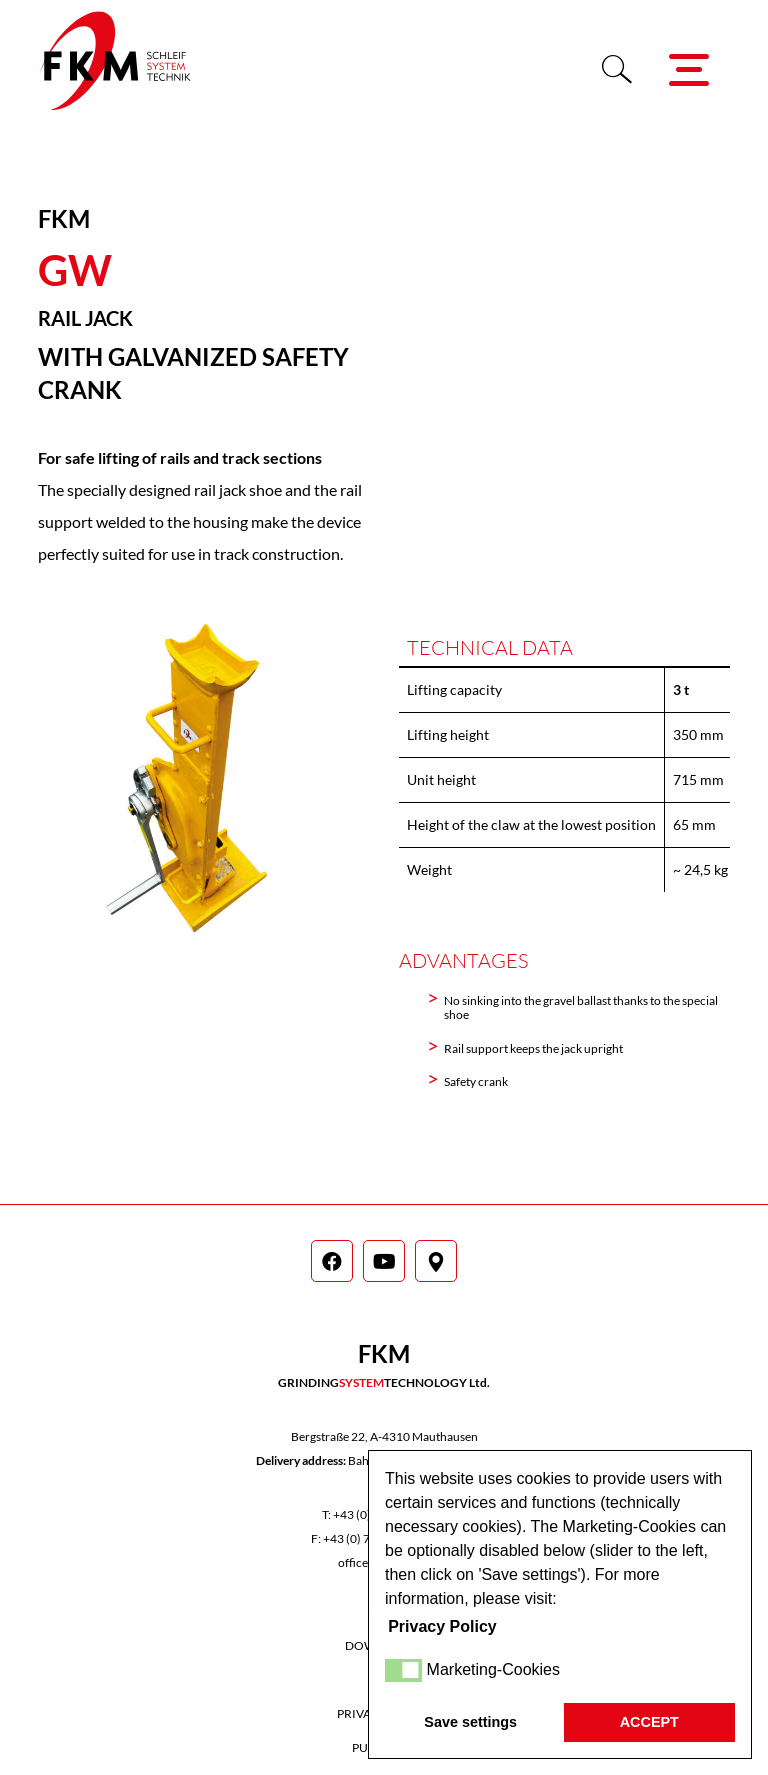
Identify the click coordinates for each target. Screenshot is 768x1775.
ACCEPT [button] (649, 1722)
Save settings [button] (470, 1722)
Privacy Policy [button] (442, 1626)
